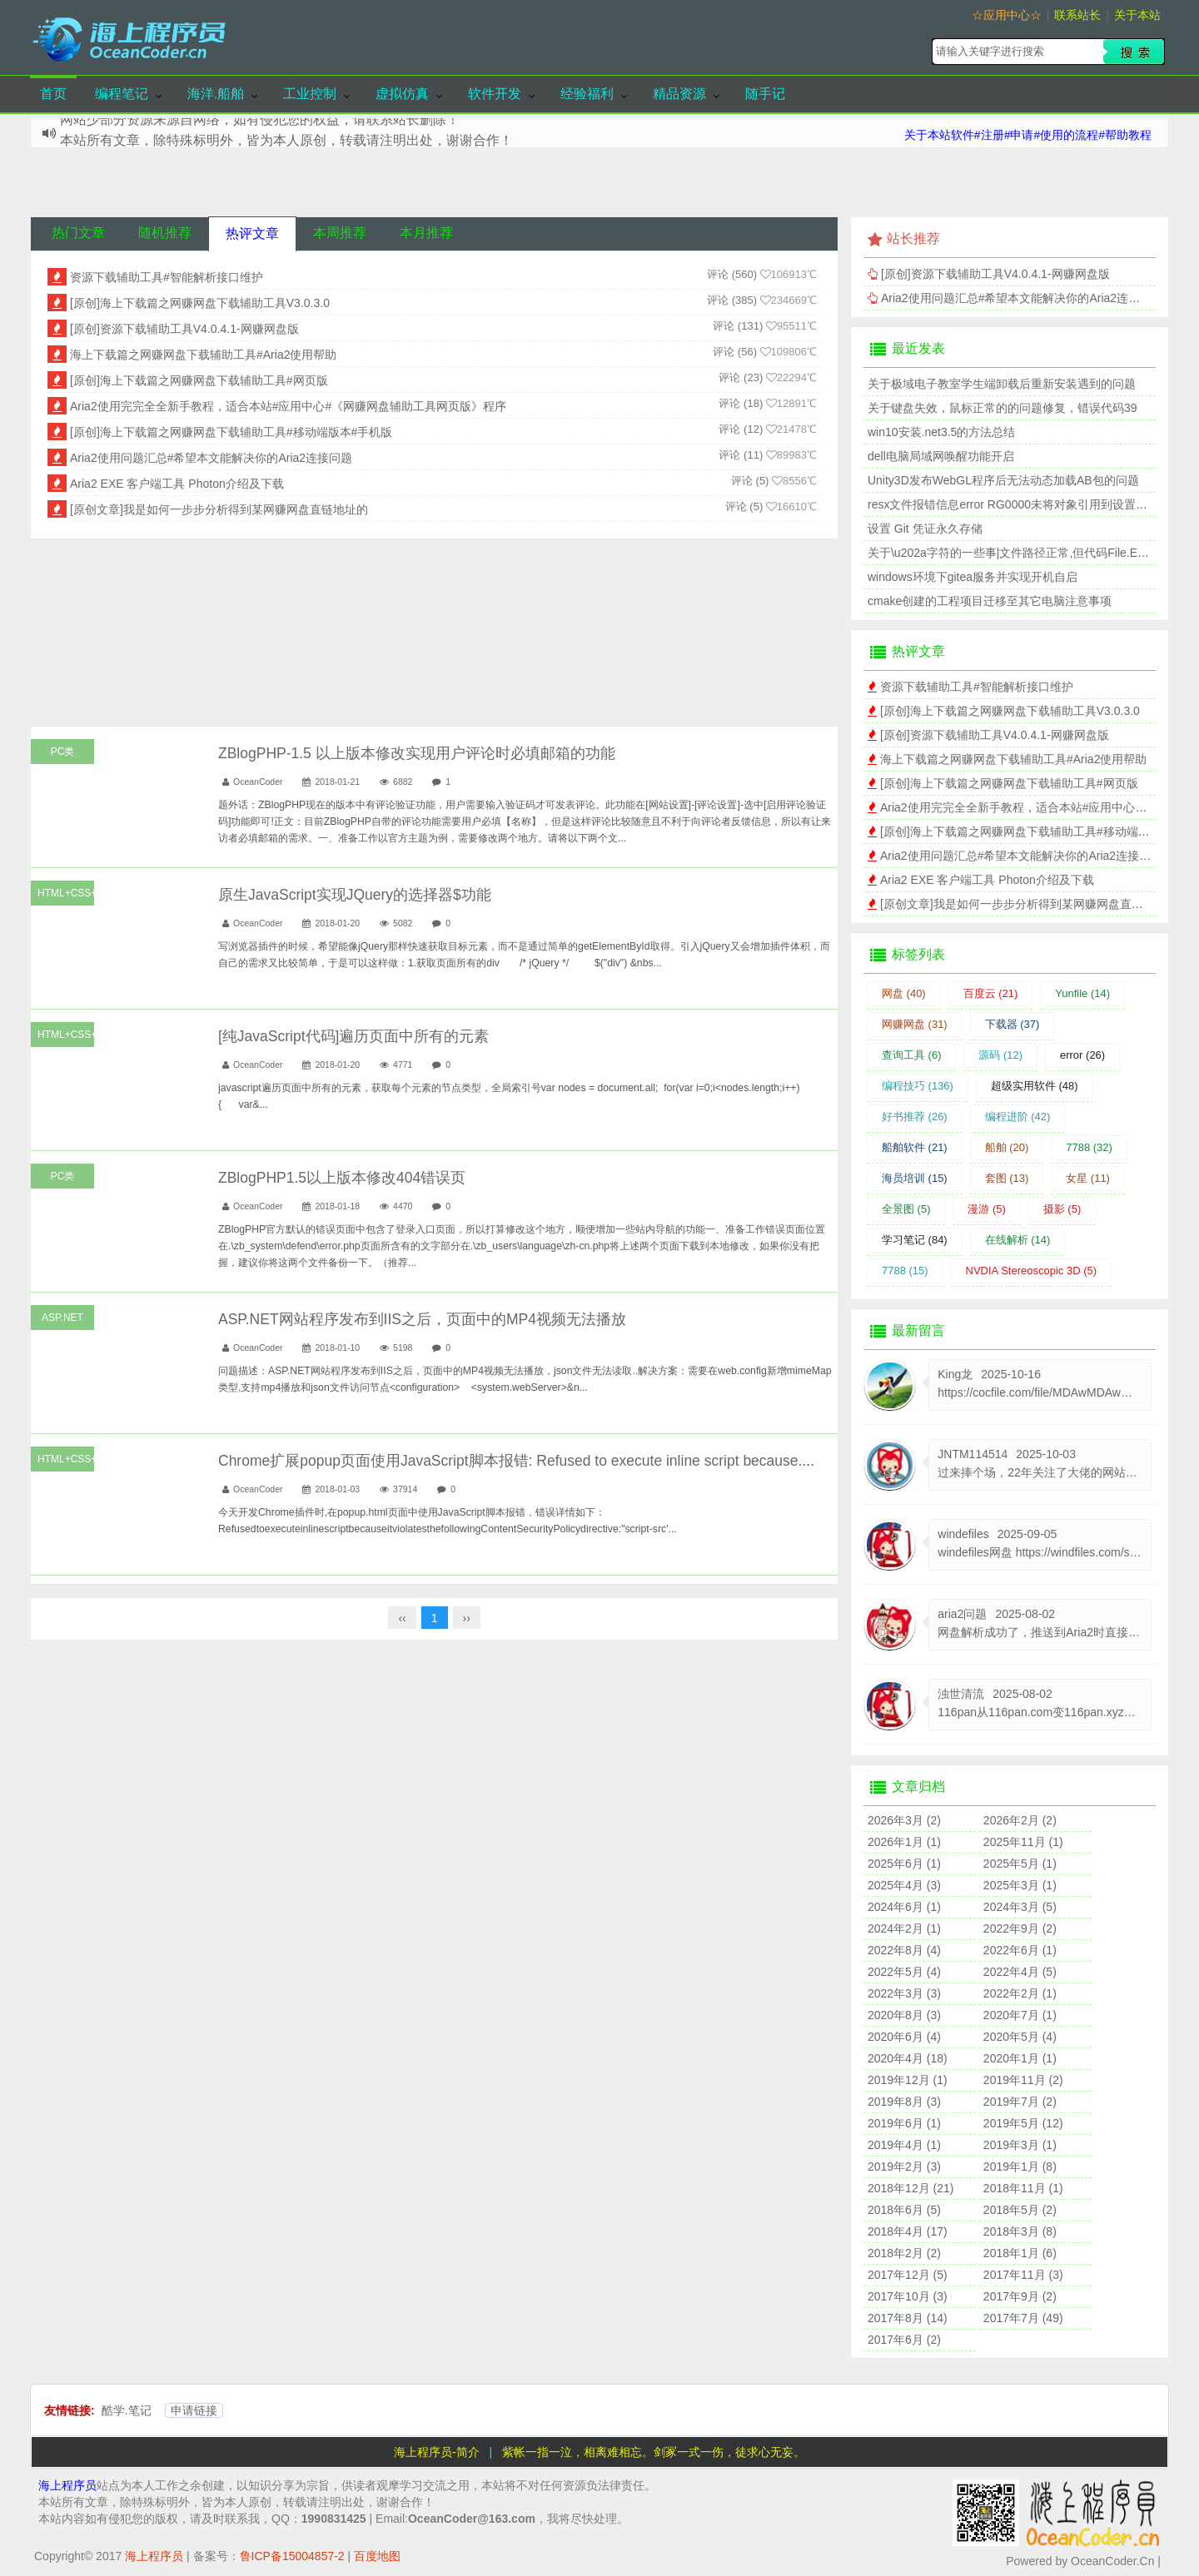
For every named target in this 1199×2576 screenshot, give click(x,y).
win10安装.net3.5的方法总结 (941, 432)
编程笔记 (121, 94)
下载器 (1012, 1024)
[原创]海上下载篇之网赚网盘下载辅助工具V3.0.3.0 (200, 303)
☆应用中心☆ (1007, 15)
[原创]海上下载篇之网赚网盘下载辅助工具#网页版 (199, 380)
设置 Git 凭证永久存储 (925, 528)
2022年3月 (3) (904, 1993)
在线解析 (1018, 1239)
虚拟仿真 (402, 94)
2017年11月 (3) (1023, 2274)
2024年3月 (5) (1020, 1906)
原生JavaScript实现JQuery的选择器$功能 (354, 894)
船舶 (1007, 1147)
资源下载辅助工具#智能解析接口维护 (166, 277)
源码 (1000, 1055)
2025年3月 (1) (1020, 1885)
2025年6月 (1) (904, 1863)
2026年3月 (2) (904, 1820)
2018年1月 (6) (1020, 2253)
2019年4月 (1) (904, 2145)
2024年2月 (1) (904, 1928)
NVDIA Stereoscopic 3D (1031, 1270)
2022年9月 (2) (1020, 1928)
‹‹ (401, 1618)
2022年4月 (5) (1020, 1971)
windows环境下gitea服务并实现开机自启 (972, 576)
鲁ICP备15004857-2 (292, 2556)
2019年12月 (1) (908, 2080)
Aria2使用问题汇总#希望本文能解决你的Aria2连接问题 (211, 457)
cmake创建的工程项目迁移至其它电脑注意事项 (990, 601)
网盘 (904, 993)
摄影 (1062, 1209)
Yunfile (1082, 993)
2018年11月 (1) (1023, 2188)
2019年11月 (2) (1023, 2080)
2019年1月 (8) (1020, 2166)
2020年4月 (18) (908, 2058)
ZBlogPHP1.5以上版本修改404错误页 (341, 1177)
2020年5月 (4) (1020, 2036)
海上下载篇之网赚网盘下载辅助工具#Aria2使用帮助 (203, 354)
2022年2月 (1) (1020, 1993)
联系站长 (1077, 15)
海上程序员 (67, 2485)
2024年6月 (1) (904, 1906)
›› (466, 1618)
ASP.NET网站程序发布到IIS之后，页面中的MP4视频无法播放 (422, 1319)
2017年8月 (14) (908, 2318)
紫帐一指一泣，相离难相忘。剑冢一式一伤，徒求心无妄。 (653, 2452)
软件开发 (494, 94)
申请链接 (194, 2410)
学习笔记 (915, 1239)
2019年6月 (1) (904, 2123)
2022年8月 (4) (904, 1950)
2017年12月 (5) (908, 2274)
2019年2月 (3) (904, 2166)
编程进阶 (1018, 1116)
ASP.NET (62, 1317)
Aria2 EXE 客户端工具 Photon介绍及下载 (177, 483)
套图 (1007, 1178)
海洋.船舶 (215, 94)
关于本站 (1137, 15)
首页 (53, 94)
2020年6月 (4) (904, 2036)
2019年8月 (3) (904, 2101)
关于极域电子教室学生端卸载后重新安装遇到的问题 (1002, 383)
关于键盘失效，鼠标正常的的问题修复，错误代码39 (1002, 407)
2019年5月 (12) (1023, 2123)
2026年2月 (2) (1020, 1820)
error (1082, 1055)
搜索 (1134, 51)
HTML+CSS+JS (65, 893)
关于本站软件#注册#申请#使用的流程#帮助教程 (1028, 134)
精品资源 (679, 94)
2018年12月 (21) (911, 2188)
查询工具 (912, 1055)
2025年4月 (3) (904, 1885)
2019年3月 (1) (1020, 2145)
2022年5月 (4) (904, 1971)
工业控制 (309, 94)
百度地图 (377, 2556)
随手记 (765, 94)
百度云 (990, 993)
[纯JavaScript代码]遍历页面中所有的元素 (353, 1036)
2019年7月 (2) (1020, 2101)
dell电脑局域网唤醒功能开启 (941, 456)
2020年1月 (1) (1020, 2058)
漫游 (987, 1209)
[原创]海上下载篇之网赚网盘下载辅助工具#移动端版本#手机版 (231, 432)
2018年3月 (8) (1020, 2231)
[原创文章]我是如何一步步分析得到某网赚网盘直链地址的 (219, 509)
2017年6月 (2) (904, 2339)
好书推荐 (915, 1116)
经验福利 (587, 94)
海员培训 (915, 1178)
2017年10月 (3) (908, 2296)
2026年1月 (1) (904, 1842)
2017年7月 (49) (1023, 2318)
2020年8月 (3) (904, 2015)
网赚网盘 (915, 1024)
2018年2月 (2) (904, 2253)
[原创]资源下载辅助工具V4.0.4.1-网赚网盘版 (184, 328)
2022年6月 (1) (1020, 1950)
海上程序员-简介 (437, 2452)
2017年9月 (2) (1020, 2296)
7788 (1089, 1147)
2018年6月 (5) (904, 2209)
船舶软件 (915, 1147)
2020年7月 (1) (1020, 2015)
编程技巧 (917, 1086)
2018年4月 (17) (908, 2231)
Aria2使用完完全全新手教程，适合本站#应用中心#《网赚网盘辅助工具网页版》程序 (288, 406)
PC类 (63, 751)
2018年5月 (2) (1020, 2209)
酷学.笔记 (127, 2410)
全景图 (906, 1209)
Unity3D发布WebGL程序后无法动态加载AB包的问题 (1003, 480)
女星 (1088, 1178)
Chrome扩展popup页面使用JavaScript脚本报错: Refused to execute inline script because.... (516, 1460)
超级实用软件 (1034, 1086)
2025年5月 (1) (1020, 1863)
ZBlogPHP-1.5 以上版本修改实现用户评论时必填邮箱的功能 (416, 753)
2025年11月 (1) (1023, 1842)
